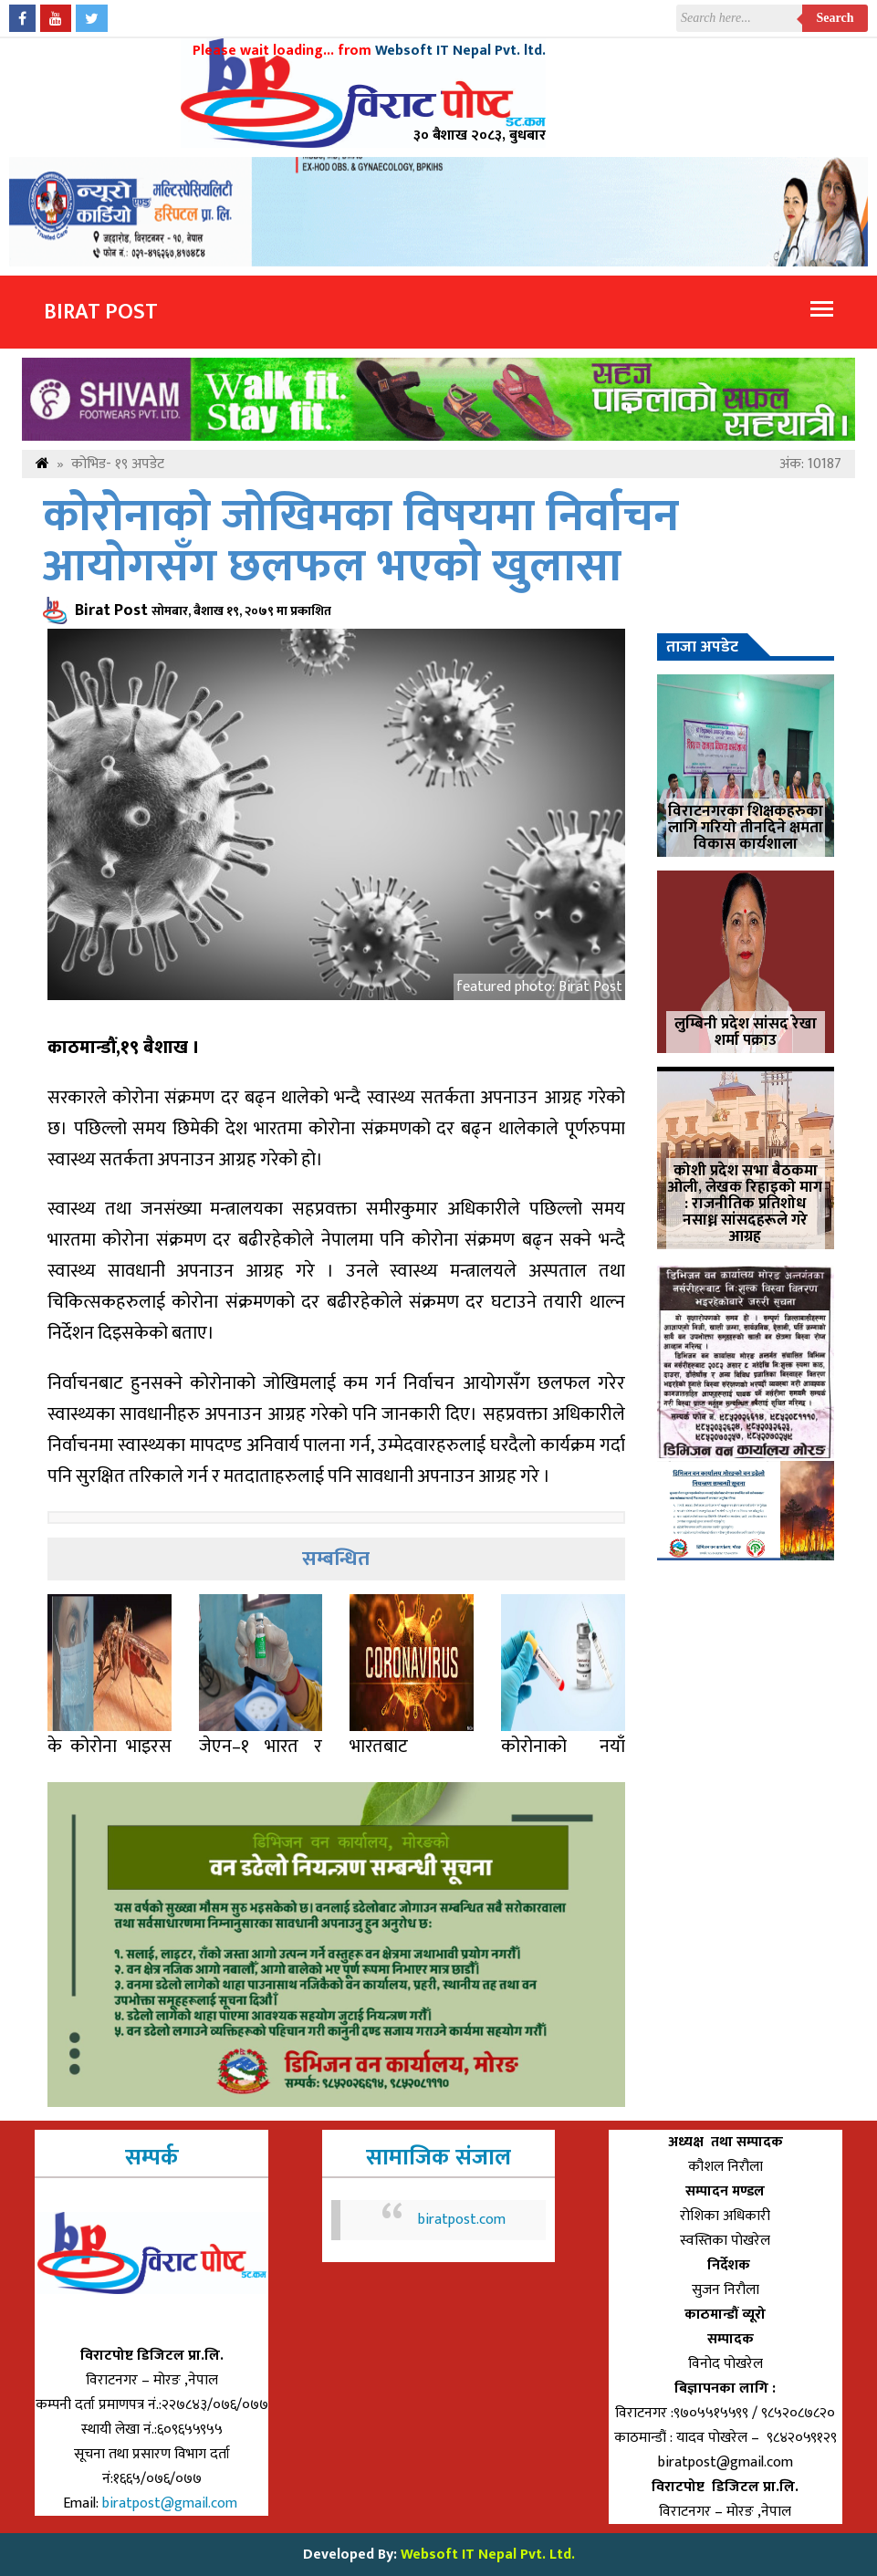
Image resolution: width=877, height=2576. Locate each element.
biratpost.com (462, 2219)
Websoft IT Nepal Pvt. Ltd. (488, 2554)
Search (835, 18)
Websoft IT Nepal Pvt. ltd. (460, 50)
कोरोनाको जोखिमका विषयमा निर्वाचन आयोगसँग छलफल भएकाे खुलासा (361, 542)
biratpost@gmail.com (171, 2503)
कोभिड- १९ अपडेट (117, 464)
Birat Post (101, 312)
